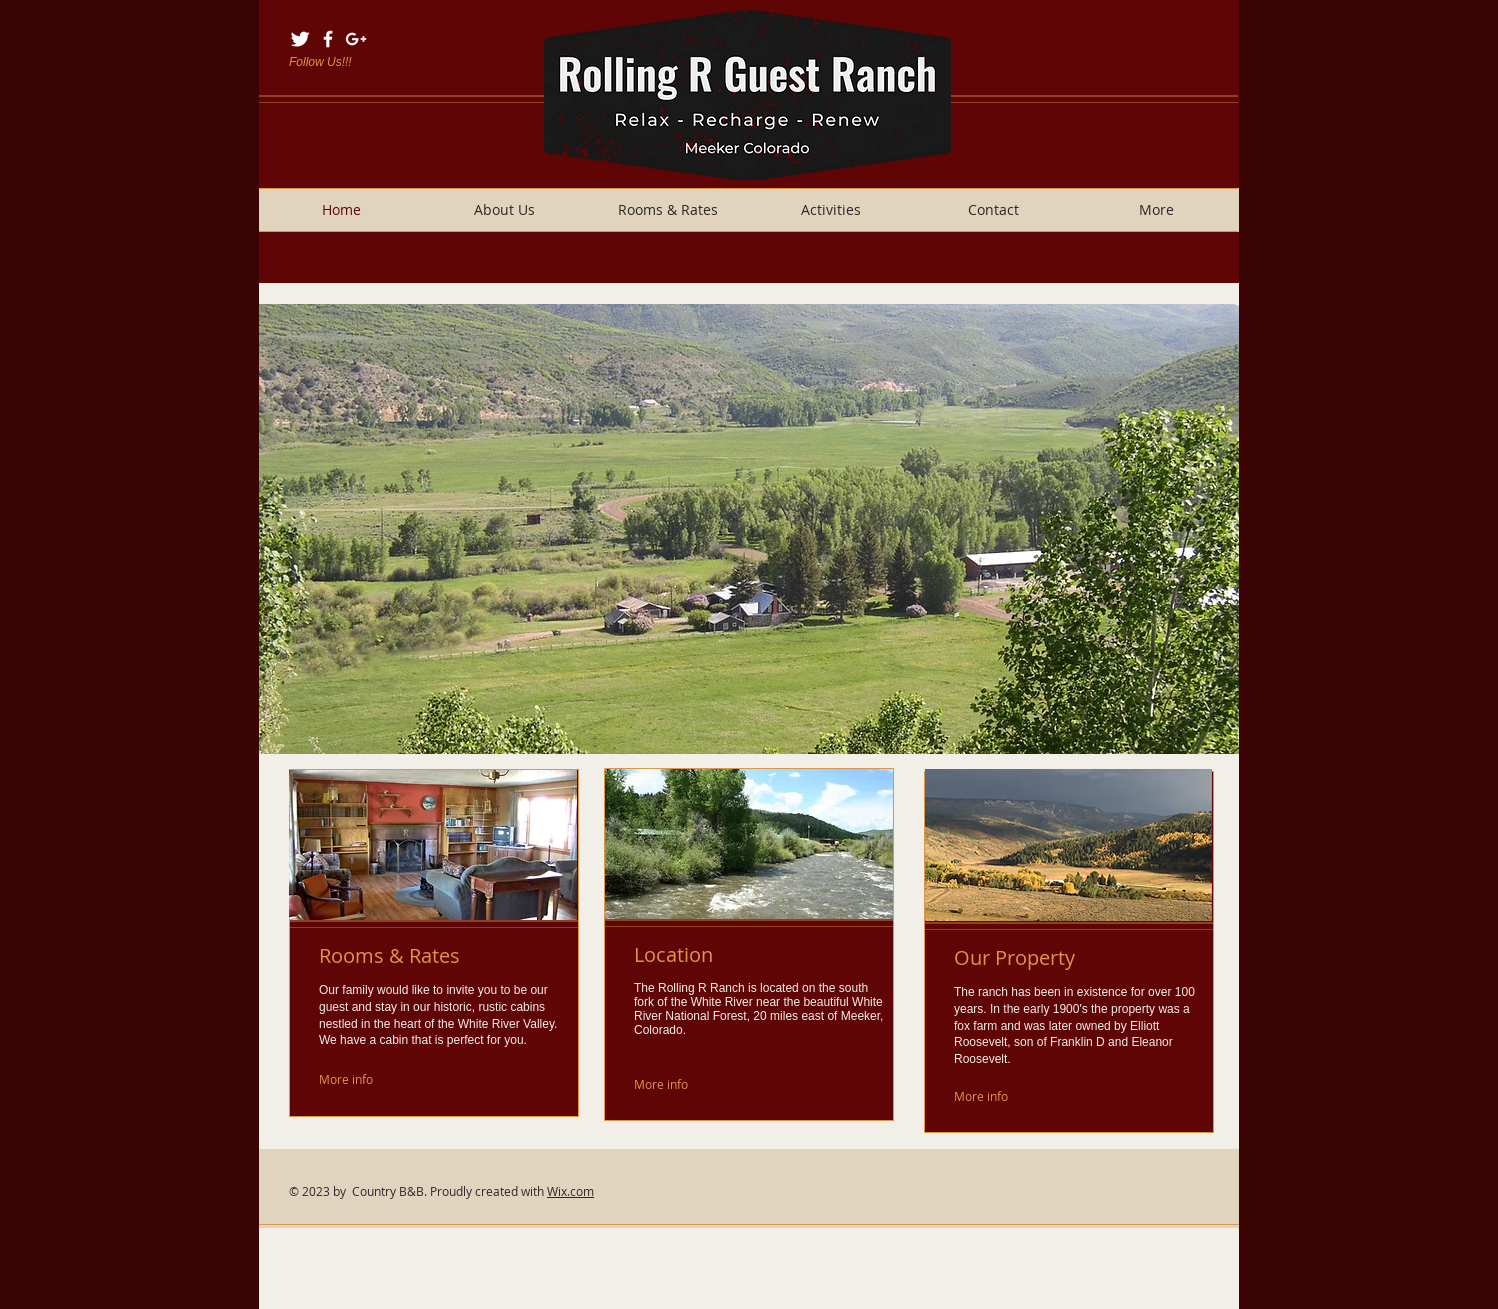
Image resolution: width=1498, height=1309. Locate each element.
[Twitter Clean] (300, 39)
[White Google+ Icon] (356, 39)
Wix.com (570, 1191)
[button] (749, 529)
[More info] (366, 1079)
